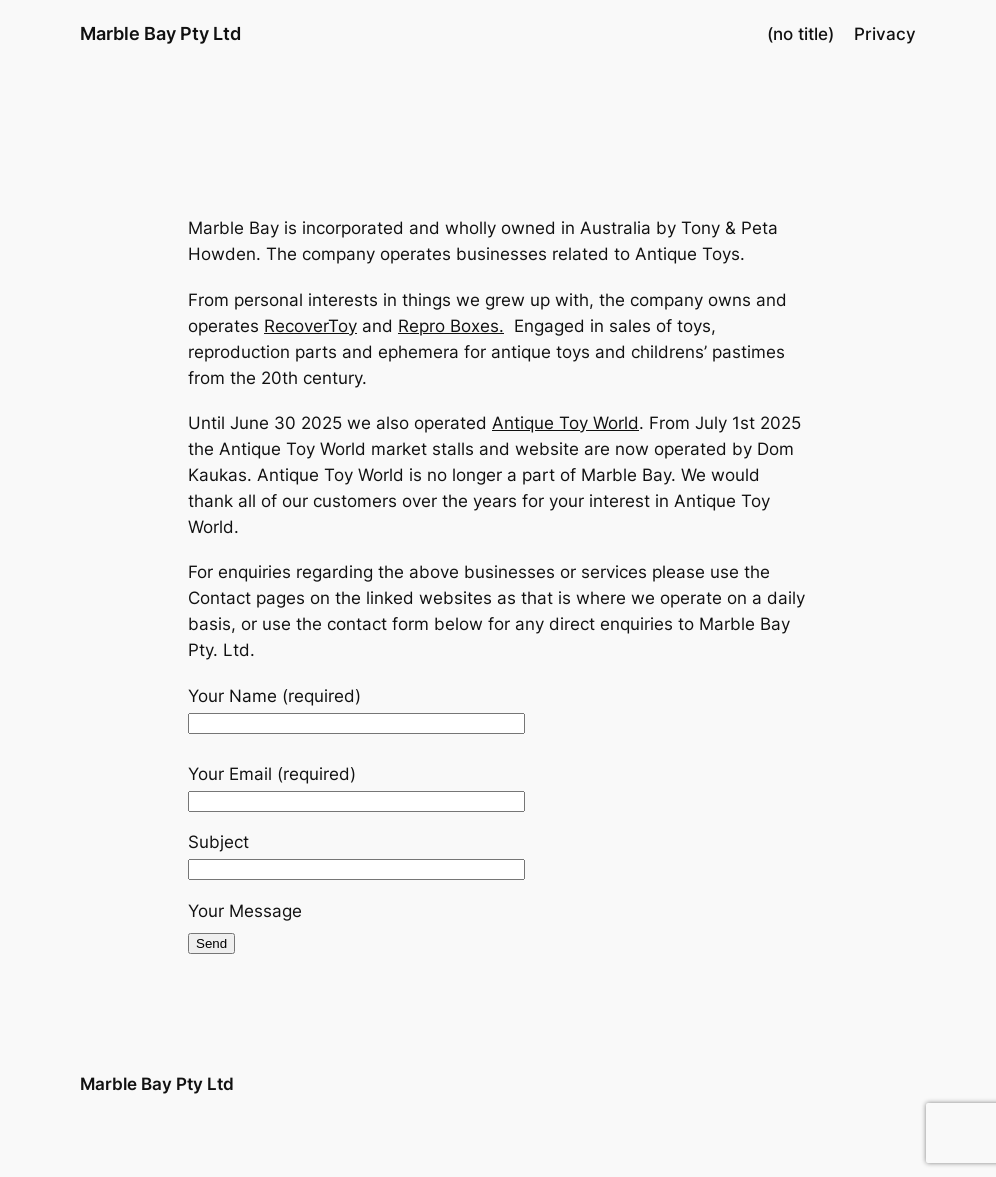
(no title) (800, 34)
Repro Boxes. (451, 326)
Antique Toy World (565, 423)
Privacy (885, 34)
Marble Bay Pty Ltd (160, 33)
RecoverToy (310, 326)
